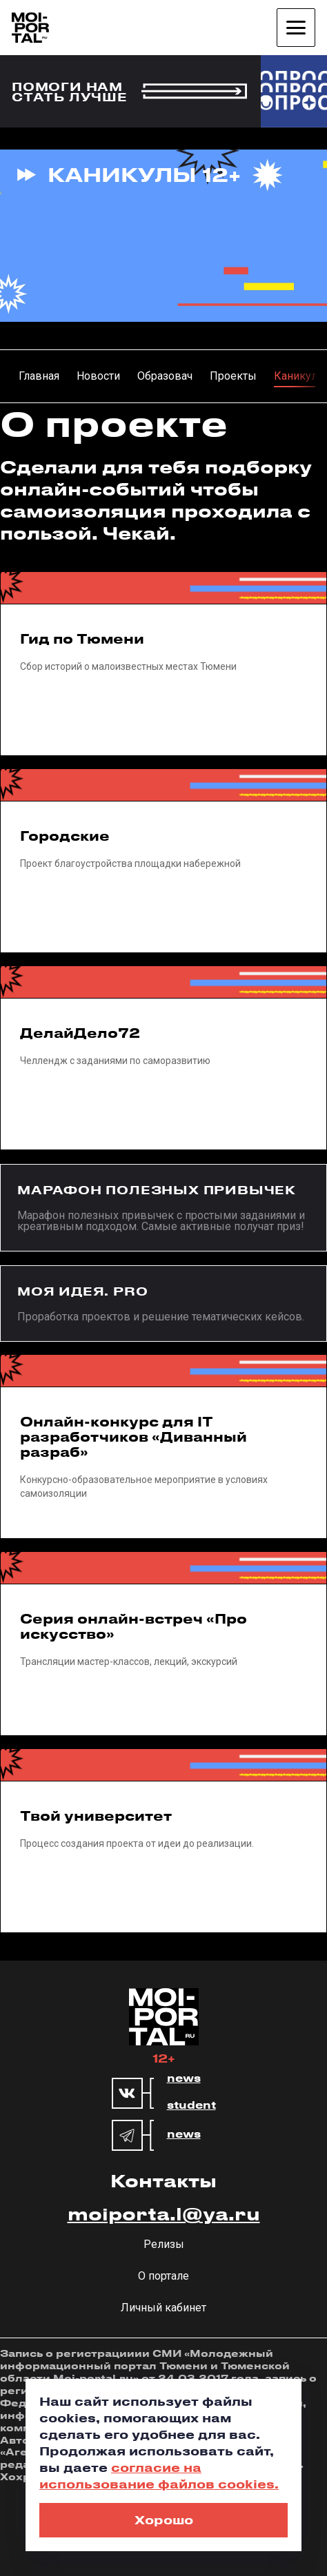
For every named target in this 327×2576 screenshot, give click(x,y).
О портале (163, 2275)
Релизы (163, 2244)
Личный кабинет (163, 2307)
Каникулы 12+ (144, 174)
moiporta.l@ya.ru (164, 2213)
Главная (39, 375)
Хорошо (164, 2519)
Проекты (233, 375)
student (191, 2105)
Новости (98, 375)
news (184, 2078)
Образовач (164, 375)
